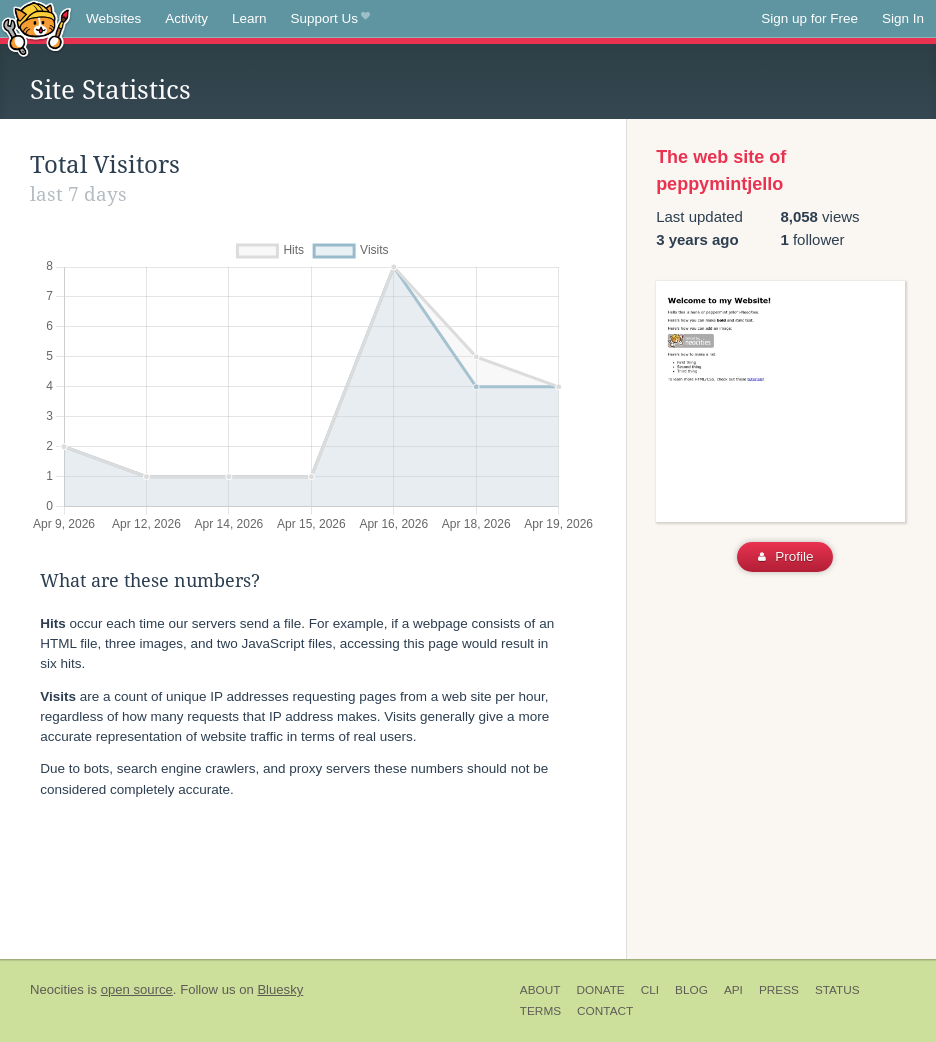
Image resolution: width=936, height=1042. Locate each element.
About (540, 990)
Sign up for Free (809, 18)
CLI (650, 990)
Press (779, 990)
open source (137, 989)
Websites (113, 18)
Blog (691, 990)
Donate (600, 990)
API (733, 990)
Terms (540, 1011)
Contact (605, 1011)
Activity (186, 18)
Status (837, 990)
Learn (249, 18)
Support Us (330, 19)
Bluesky (280, 989)
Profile (785, 556)
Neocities (57, 989)
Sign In (903, 18)
